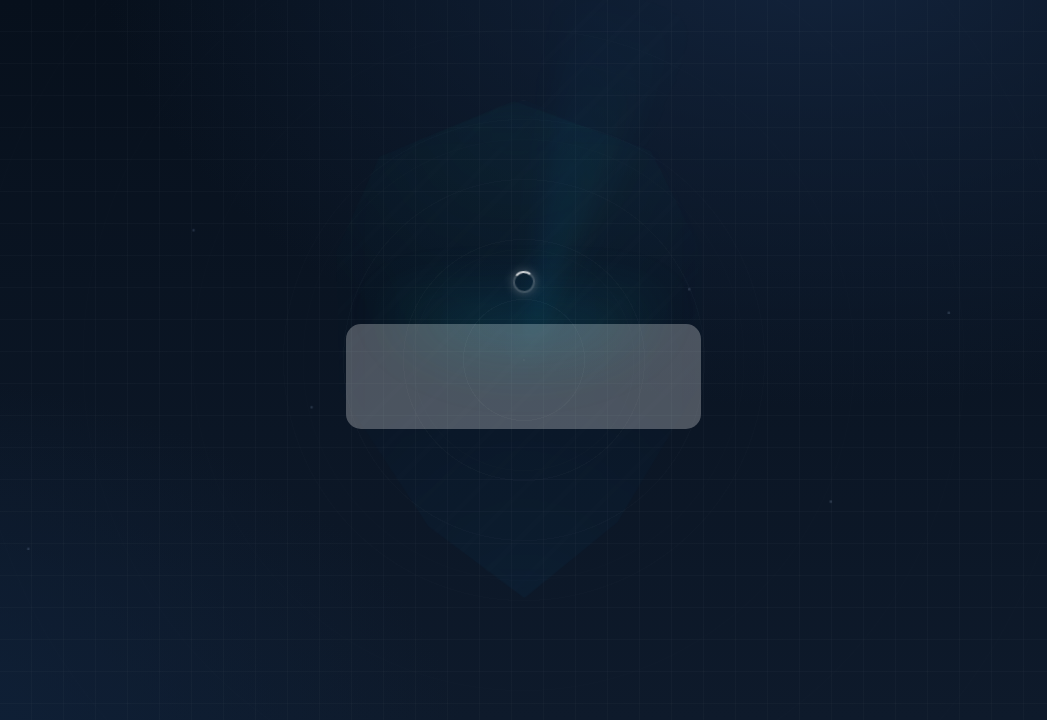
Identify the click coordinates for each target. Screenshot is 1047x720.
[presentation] (523, 377)
